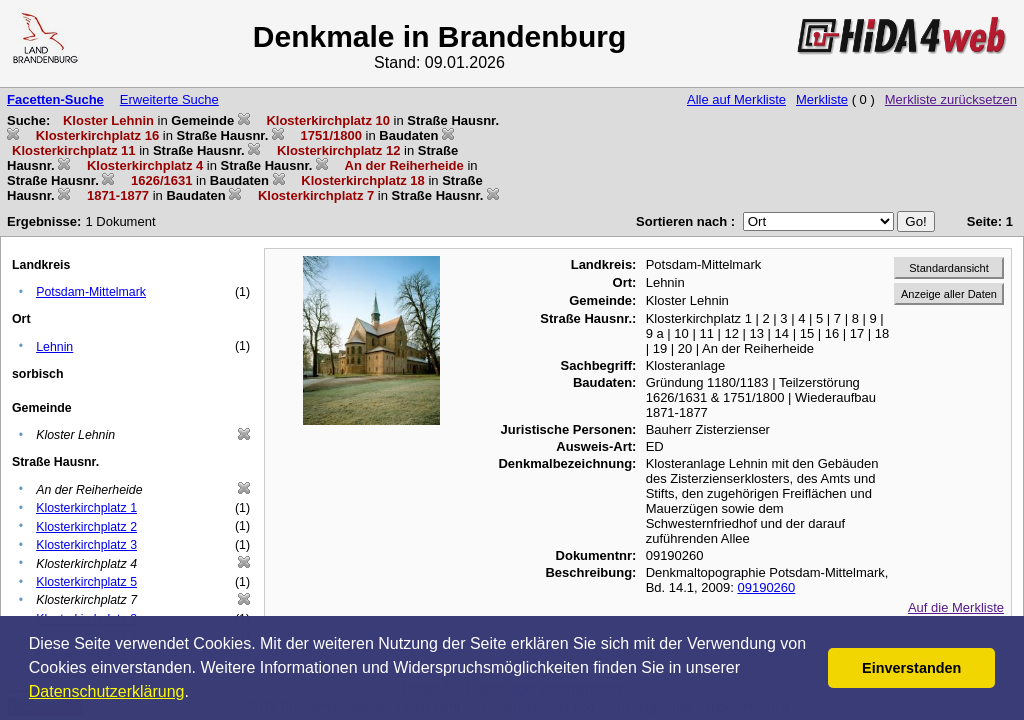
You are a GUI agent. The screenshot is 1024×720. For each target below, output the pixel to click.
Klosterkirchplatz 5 (86, 582)
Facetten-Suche (55, 99)
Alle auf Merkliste (736, 99)
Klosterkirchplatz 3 (86, 545)
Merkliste (822, 99)
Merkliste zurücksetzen (951, 99)
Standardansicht (949, 268)
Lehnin (54, 347)
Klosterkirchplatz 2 (86, 527)
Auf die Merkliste (956, 607)
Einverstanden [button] (911, 668)
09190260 (766, 587)
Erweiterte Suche (169, 99)
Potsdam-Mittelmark (91, 292)
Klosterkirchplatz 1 (86, 508)
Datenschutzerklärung (107, 691)
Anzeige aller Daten (949, 294)
